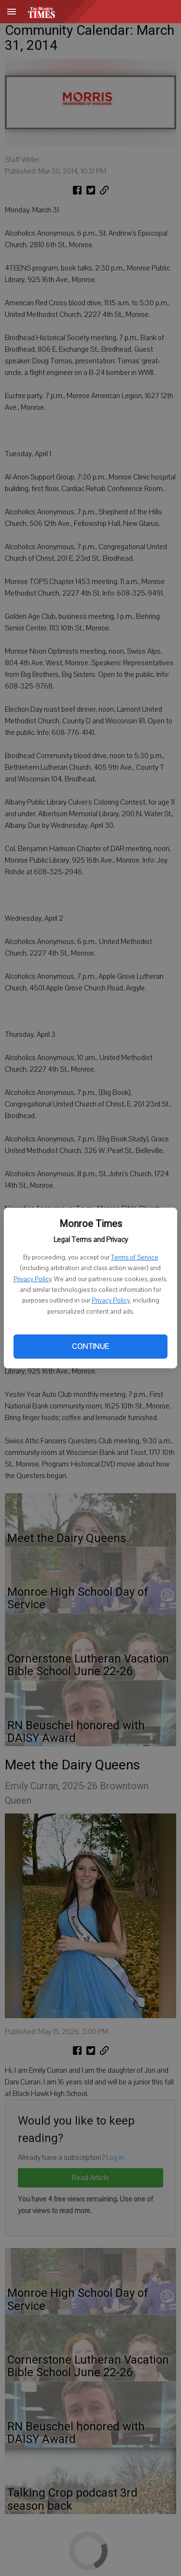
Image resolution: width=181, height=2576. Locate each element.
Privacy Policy (32, 1279)
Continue (90, 1346)
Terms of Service (134, 1257)
